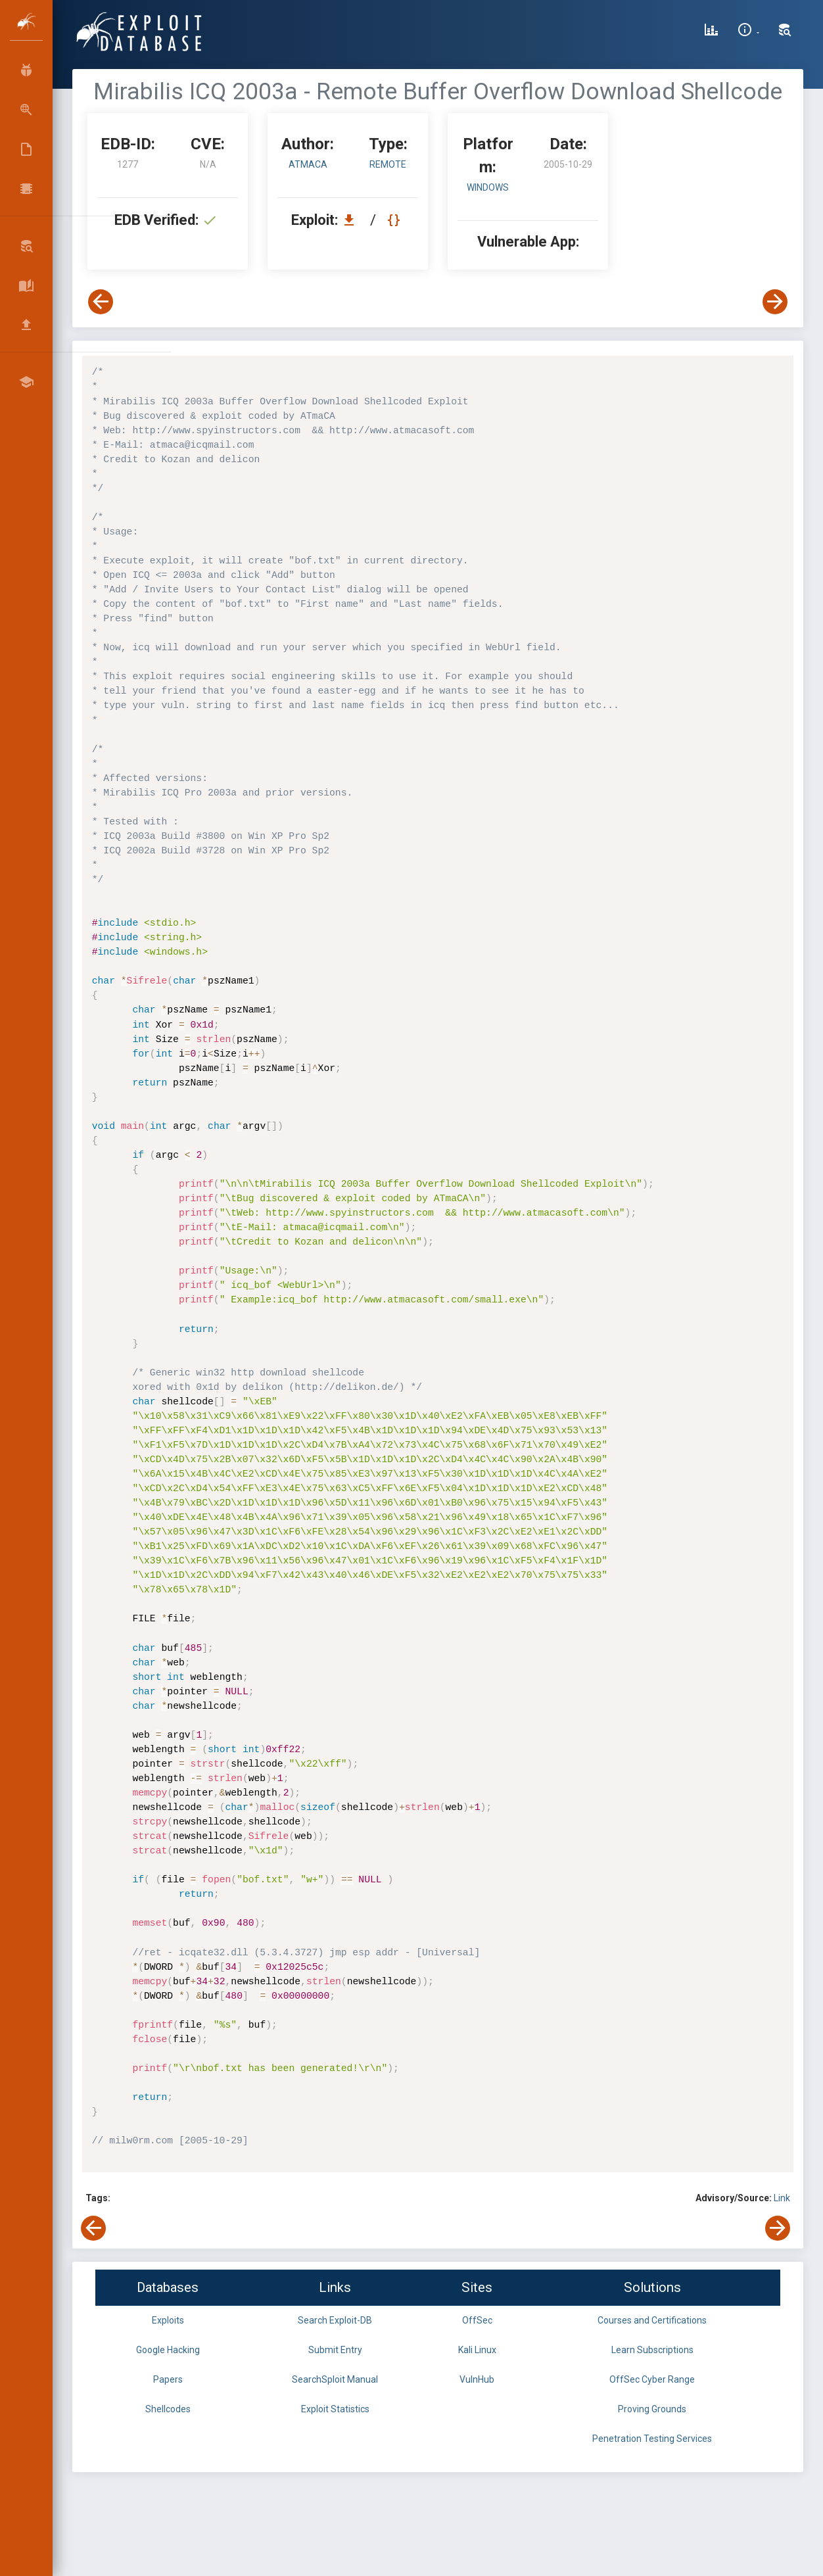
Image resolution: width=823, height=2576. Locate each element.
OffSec (477, 2320)
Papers (168, 2379)
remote (387, 164)
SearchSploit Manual (335, 2379)
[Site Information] (748, 31)
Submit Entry (335, 2350)
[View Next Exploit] (775, 301)
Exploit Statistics (335, 2409)
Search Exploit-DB (335, 2320)
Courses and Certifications (652, 2320)
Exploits (168, 2320)
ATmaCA (308, 164)
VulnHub (476, 2379)
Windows (488, 187)
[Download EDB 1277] (352, 220)
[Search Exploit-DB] (785, 31)
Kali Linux (477, 2350)
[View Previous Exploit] (100, 301)
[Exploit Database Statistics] (711, 31)
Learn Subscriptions (652, 2350)
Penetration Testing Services (652, 2438)
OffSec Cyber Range (652, 2379)
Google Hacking (168, 2350)
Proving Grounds (652, 2409)
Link (782, 2198)
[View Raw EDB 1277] (395, 220)
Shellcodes (168, 2409)
